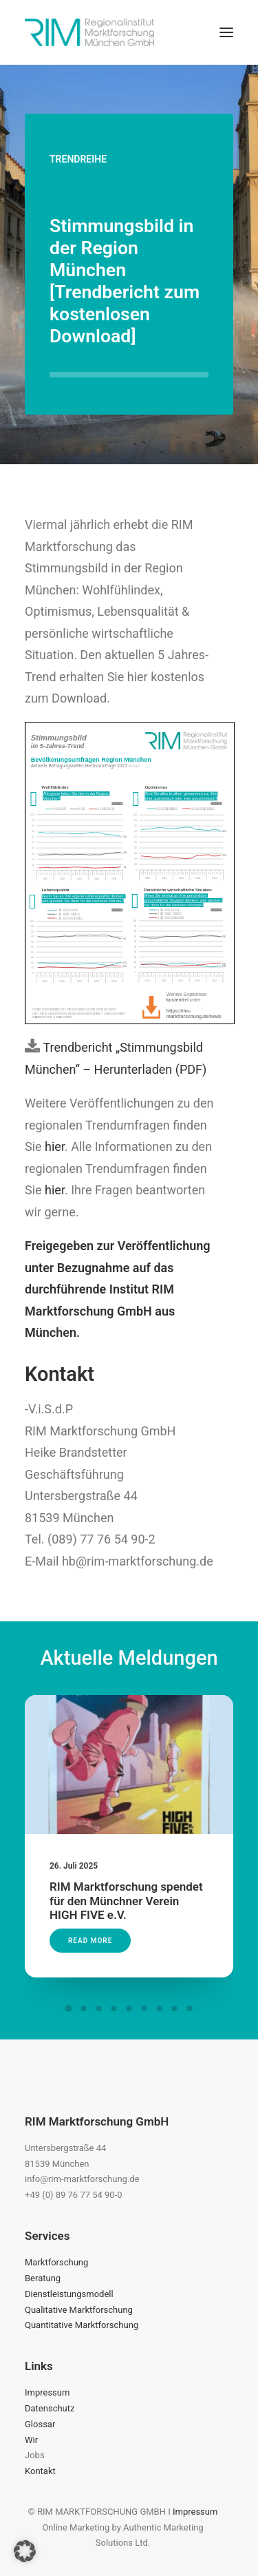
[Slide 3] (99, 2008)
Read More (99, 1915)
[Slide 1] (68, 2008)
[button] (226, 32)
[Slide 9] (189, 2008)
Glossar (40, 2424)
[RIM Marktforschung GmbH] (89, 32)
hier (55, 1146)
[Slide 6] (144, 2008)
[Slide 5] (129, 2008)
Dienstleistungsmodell (69, 2294)
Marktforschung (56, 2262)
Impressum (47, 2392)
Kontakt (40, 2471)
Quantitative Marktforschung (81, 2325)
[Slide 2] (84, 2008)
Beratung (43, 2278)
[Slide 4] (114, 2008)
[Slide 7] (159, 2008)
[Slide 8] (174, 2008)
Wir (31, 2440)
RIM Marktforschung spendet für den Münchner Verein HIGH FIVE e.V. (126, 1885)
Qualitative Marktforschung (79, 2310)
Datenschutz (49, 2408)
